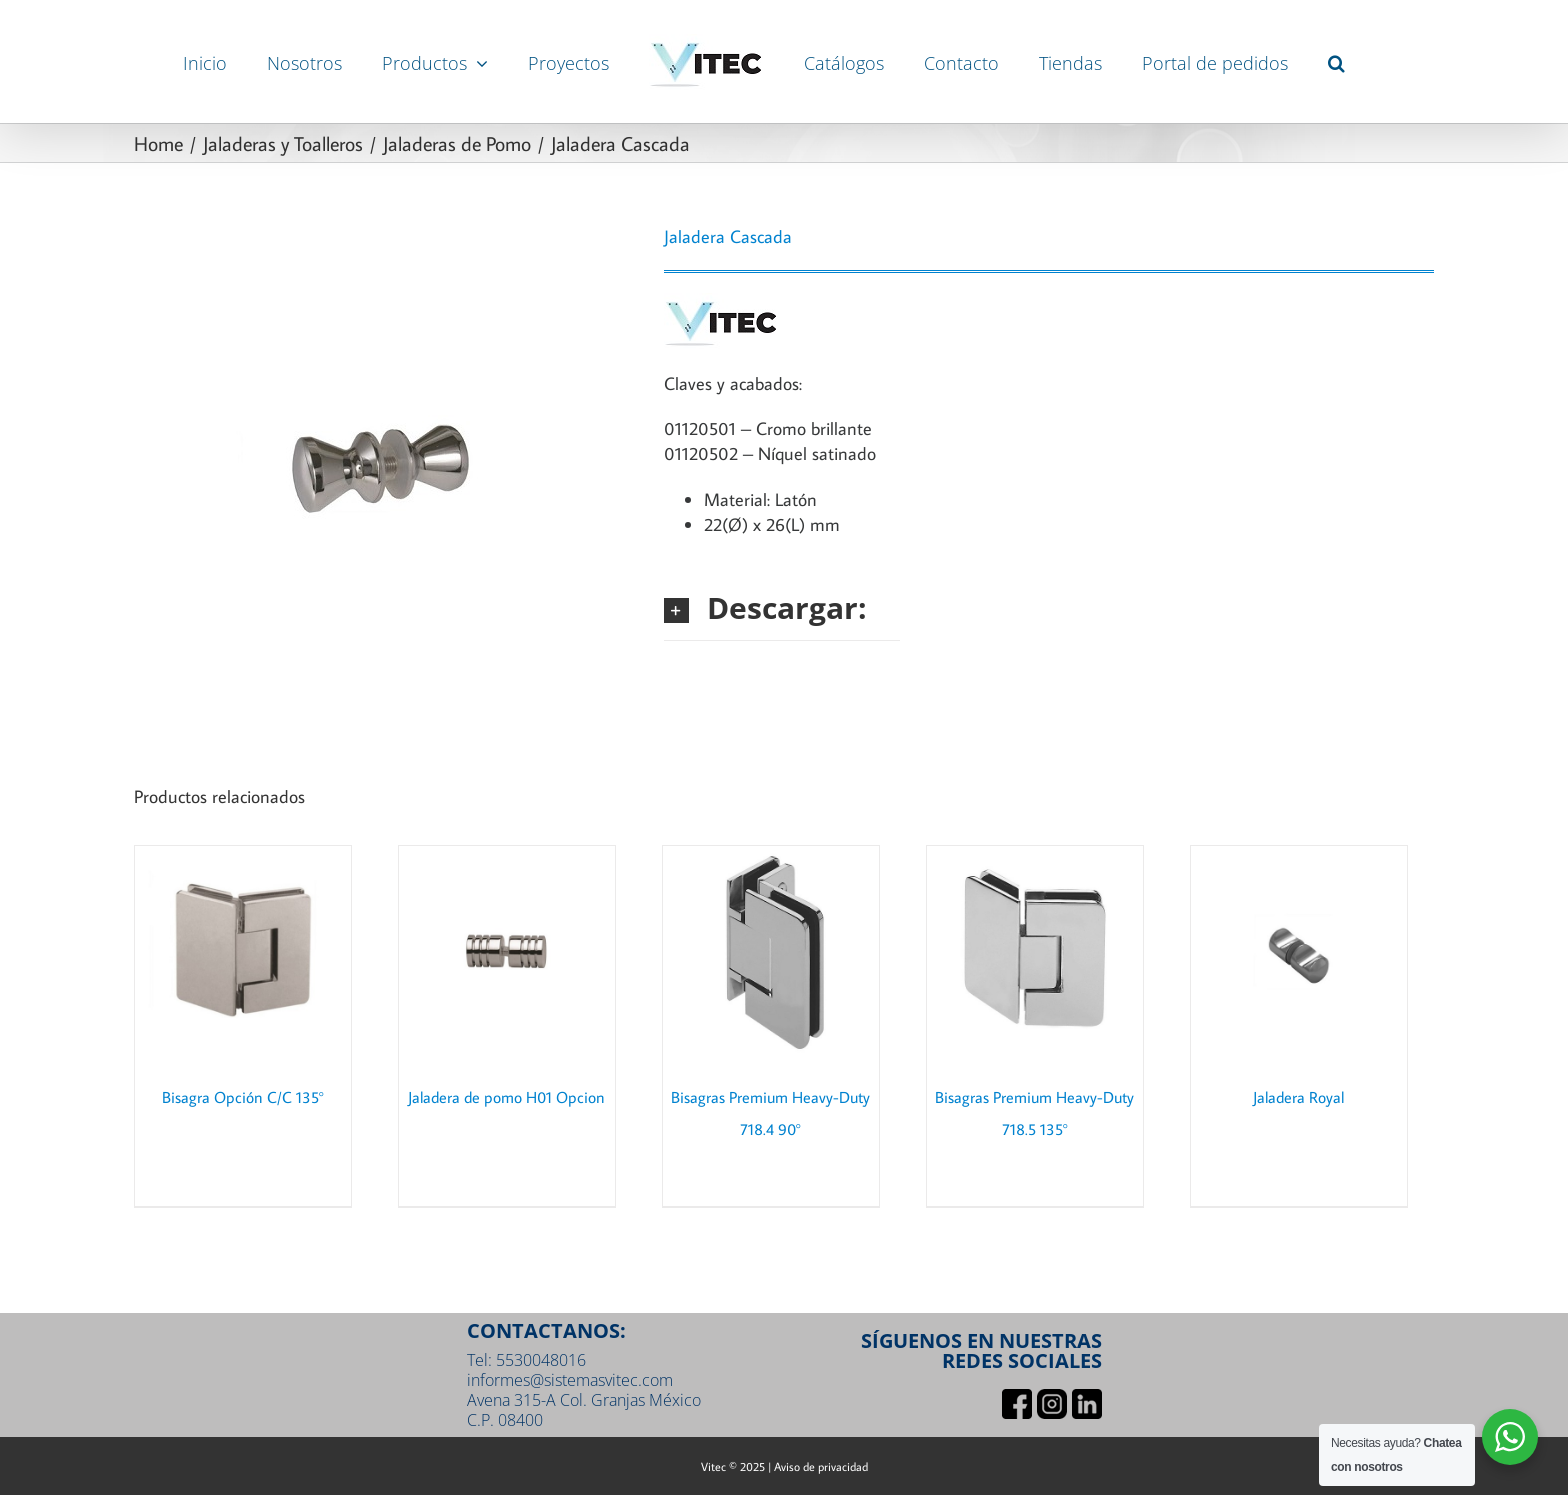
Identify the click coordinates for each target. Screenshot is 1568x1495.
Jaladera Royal (1298, 1097)
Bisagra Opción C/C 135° (243, 1097)
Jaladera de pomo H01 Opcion (506, 1097)
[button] (1336, 62)
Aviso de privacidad (821, 1466)
